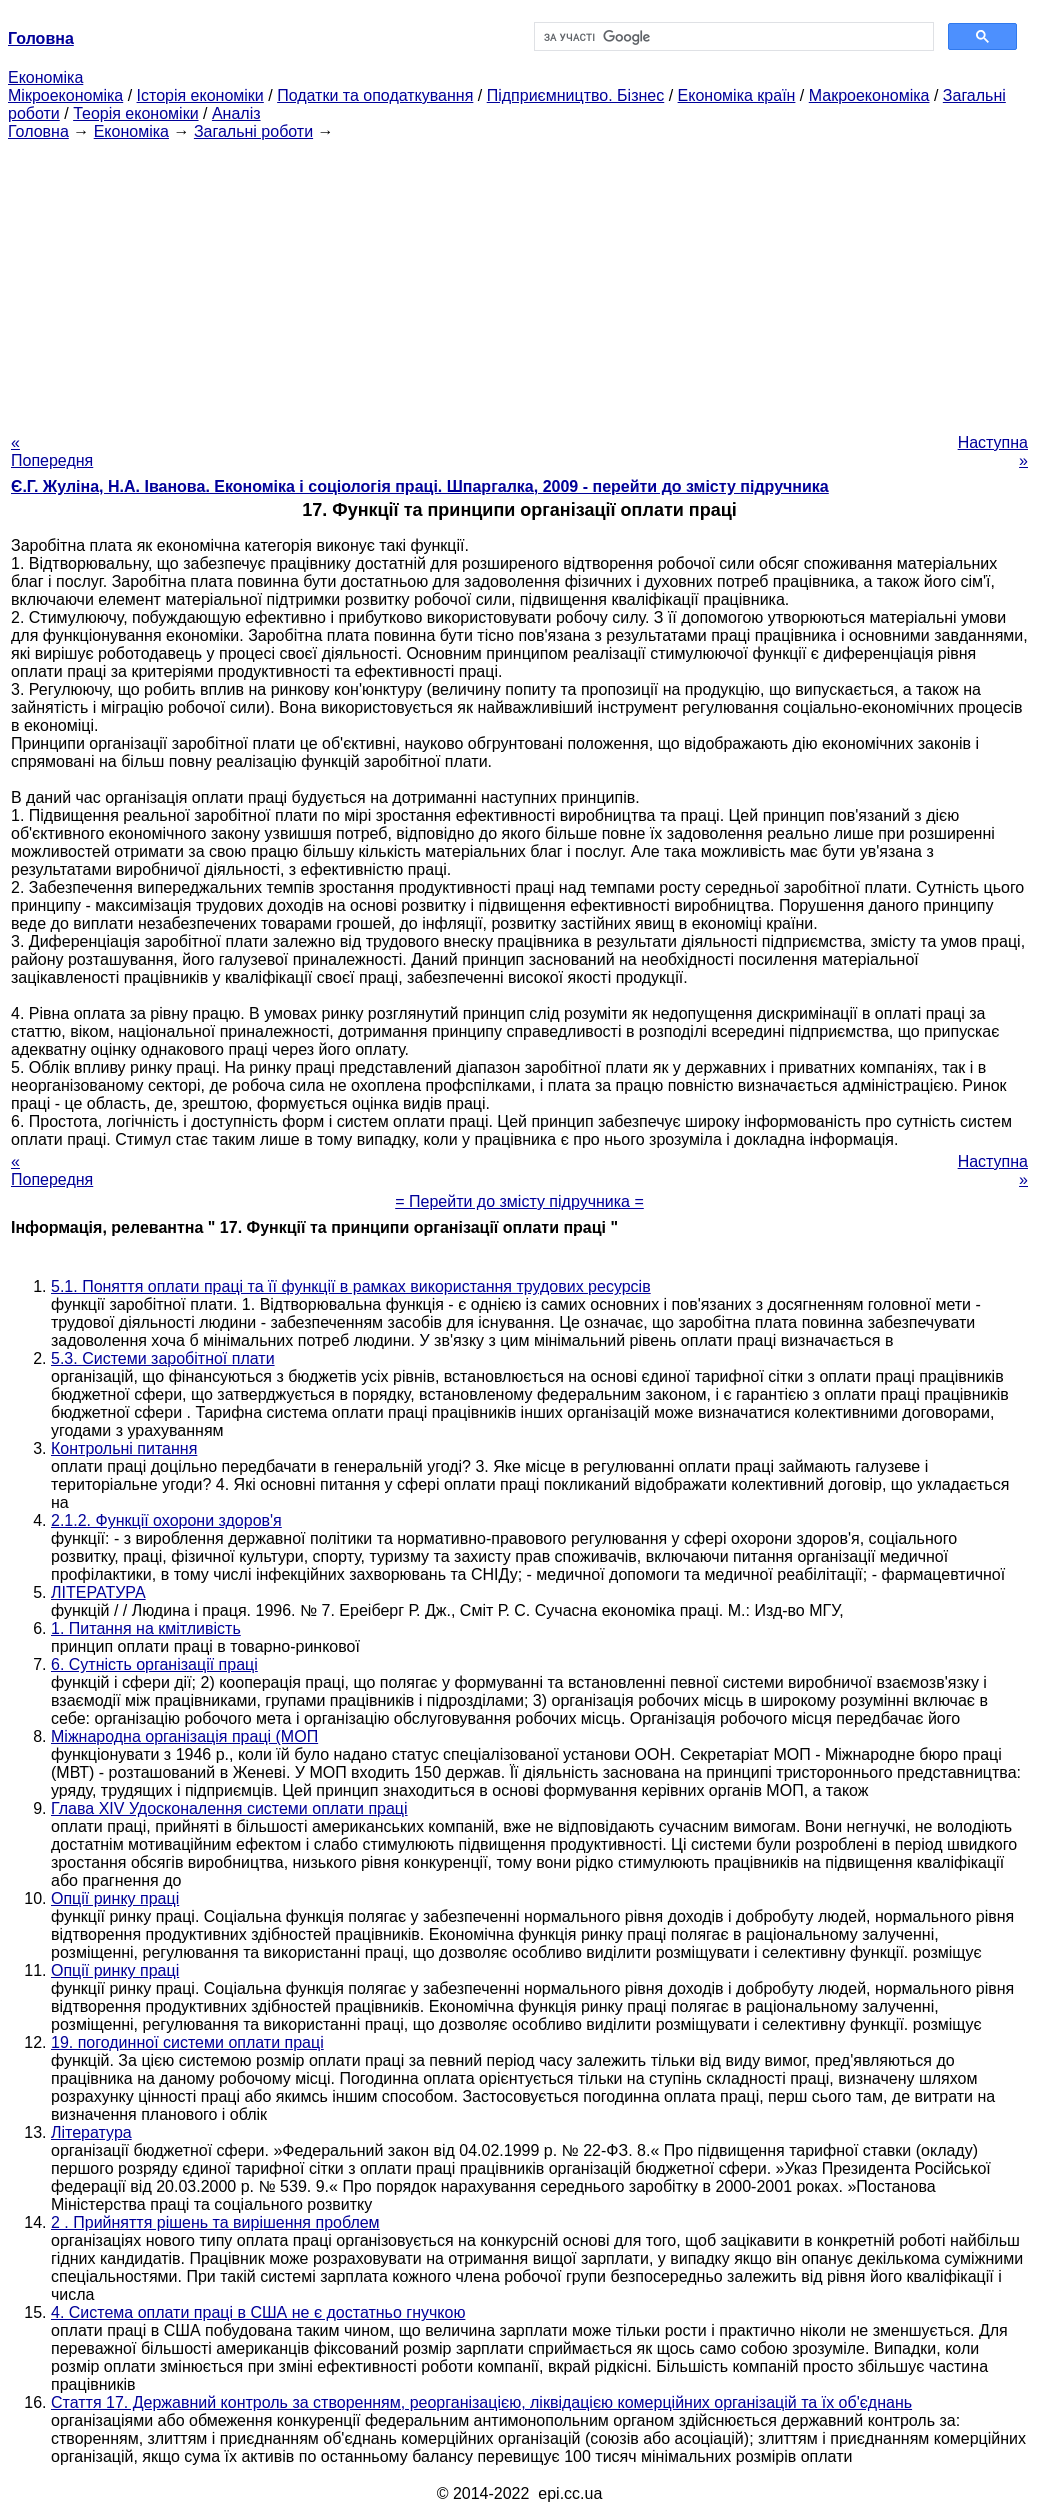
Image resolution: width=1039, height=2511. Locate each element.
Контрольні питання (124, 1448)
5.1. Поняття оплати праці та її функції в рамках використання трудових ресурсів (351, 1286)
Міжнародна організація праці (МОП (184, 1736)
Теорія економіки (135, 113)
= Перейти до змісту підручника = (519, 1201)
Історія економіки (200, 95)
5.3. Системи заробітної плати (163, 1358)
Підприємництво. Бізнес (576, 95)
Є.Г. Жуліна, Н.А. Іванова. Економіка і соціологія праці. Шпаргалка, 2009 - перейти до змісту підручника (420, 486)
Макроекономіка (869, 95)
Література (91, 2132)
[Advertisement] (519, 281)
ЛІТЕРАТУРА (98, 1592)
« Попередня (52, 451)
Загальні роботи (253, 131)
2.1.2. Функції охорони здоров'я (166, 1520)
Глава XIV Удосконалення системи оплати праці (229, 1808)
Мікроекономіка (65, 95)
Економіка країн (737, 95)
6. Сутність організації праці (154, 1664)
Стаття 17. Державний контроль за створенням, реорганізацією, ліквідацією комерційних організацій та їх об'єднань (481, 2402)
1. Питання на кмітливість (146, 1628)
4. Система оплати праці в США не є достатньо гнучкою (258, 2312)
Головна (38, 131)
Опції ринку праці (115, 1898)
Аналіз (236, 113)
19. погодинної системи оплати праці (187, 2042)
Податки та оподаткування (375, 95)
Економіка (45, 77)
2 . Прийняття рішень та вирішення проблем (215, 2222)
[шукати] (732, 37)
